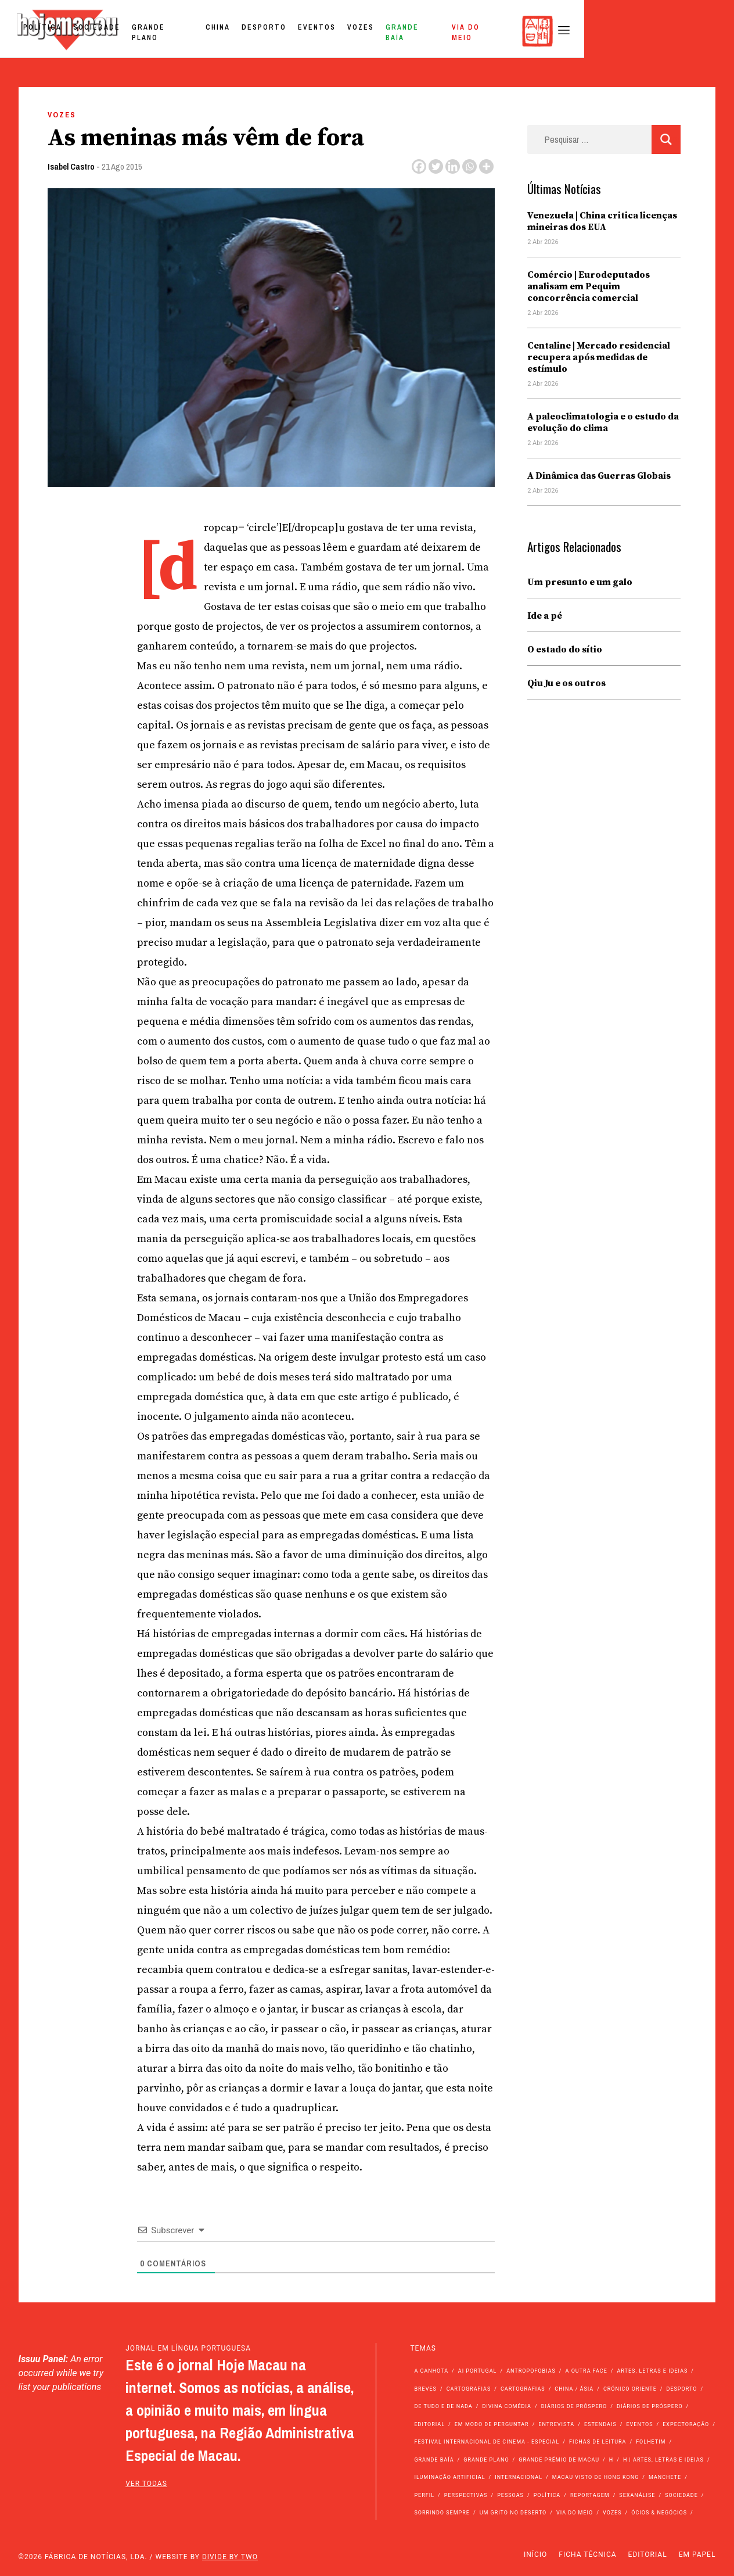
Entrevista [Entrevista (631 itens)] (556, 2424)
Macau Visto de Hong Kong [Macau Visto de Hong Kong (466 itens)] (595, 2477)
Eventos (464, 30)
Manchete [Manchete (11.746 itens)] (665, 2477)
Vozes (507, 30)
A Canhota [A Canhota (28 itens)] (431, 2371)
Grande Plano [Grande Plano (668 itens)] (486, 2460)
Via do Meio (624, 30)
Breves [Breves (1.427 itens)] (425, 2389)
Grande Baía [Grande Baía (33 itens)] (434, 2460)
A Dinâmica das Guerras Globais (599, 476)
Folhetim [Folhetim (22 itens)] (650, 2442)
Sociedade (243, 30)
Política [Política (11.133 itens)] (547, 2495)
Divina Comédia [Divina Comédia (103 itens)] (506, 2406)
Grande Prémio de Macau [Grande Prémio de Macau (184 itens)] (559, 2460)
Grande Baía (559, 30)
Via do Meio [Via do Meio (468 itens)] (574, 2513)
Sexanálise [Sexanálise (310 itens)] (637, 2495)
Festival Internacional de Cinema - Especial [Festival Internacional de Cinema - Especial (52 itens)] (486, 2442)
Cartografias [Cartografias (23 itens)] (523, 2389)
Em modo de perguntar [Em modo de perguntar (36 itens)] (492, 2424)
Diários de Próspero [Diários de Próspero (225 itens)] (574, 2406)
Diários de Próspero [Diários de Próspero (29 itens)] (650, 2406)
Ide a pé (544, 616)
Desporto (410, 30)
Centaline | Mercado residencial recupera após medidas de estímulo (598, 357)
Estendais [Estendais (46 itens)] (600, 2424)
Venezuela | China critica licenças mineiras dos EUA (602, 221)
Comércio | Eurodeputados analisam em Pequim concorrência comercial (588, 286)
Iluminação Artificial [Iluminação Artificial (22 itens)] (449, 2477)
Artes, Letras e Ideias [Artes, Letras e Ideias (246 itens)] (652, 2371)
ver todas (146, 2484)
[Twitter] (436, 166)
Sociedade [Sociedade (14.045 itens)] (681, 2495)
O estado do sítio (564, 649)
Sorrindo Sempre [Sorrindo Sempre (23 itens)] (441, 2513)
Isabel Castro (71, 166)
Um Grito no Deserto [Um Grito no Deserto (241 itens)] (513, 2513)
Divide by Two (230, 2557)
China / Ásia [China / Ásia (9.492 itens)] (574, 2389)
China (364, 30)
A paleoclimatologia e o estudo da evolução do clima (603, 422)
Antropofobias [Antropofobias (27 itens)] (531, 2371)
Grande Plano (310, 30)
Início (535, 2554)
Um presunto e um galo (579, 582)
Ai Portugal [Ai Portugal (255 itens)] (477, 2371)
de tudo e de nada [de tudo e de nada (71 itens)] (443, 2406)
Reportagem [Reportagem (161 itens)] (590, 2495)
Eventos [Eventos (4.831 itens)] (639, 2424)
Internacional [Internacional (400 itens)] (518, 2477)
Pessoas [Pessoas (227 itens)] (510, 2495)
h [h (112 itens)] (611, 2460)
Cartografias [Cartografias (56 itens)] (469, 2389)
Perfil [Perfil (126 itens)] (424, 2495)
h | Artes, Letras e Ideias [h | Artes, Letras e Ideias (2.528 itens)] (663, 2460)
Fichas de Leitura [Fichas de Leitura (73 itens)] (597, 2442)
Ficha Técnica (587, 2554)
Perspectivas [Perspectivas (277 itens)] (466, 2495)
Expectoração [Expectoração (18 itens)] (686, 2424)
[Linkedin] (452, 166)
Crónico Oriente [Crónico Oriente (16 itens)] (630, 2389)
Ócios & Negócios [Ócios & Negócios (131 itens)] (659, 2513)
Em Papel (697, 2554)
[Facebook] (419, 166)
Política (189, 30)
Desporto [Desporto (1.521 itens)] (682, 2389)
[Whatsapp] (469, 166)
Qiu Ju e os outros (566, 683)
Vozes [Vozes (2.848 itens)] (612, 2513)
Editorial (647, 2554)
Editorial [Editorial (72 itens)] (429, 2424)
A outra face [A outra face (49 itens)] (586, 2371)
